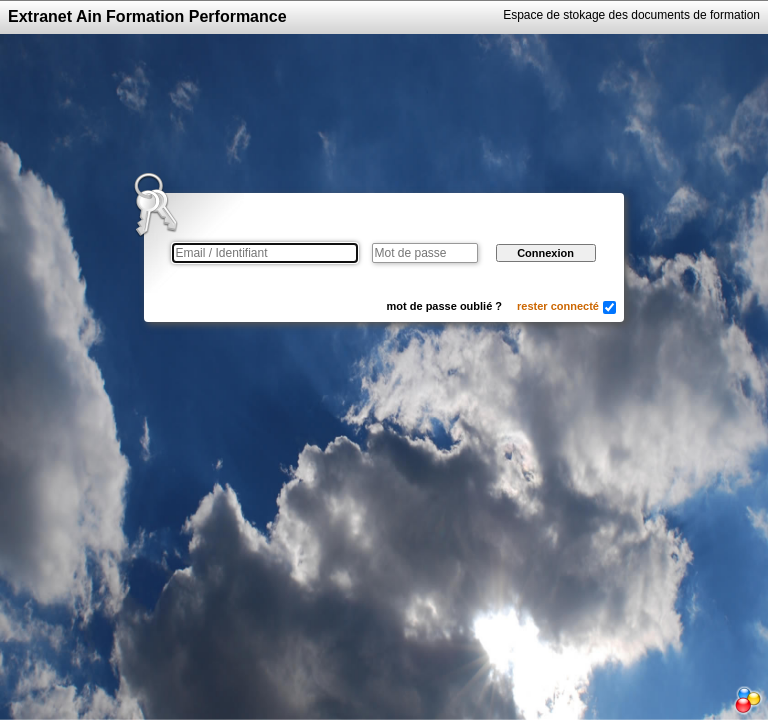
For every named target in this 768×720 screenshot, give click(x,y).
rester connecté (558, 306)
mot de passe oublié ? (445, 306)
